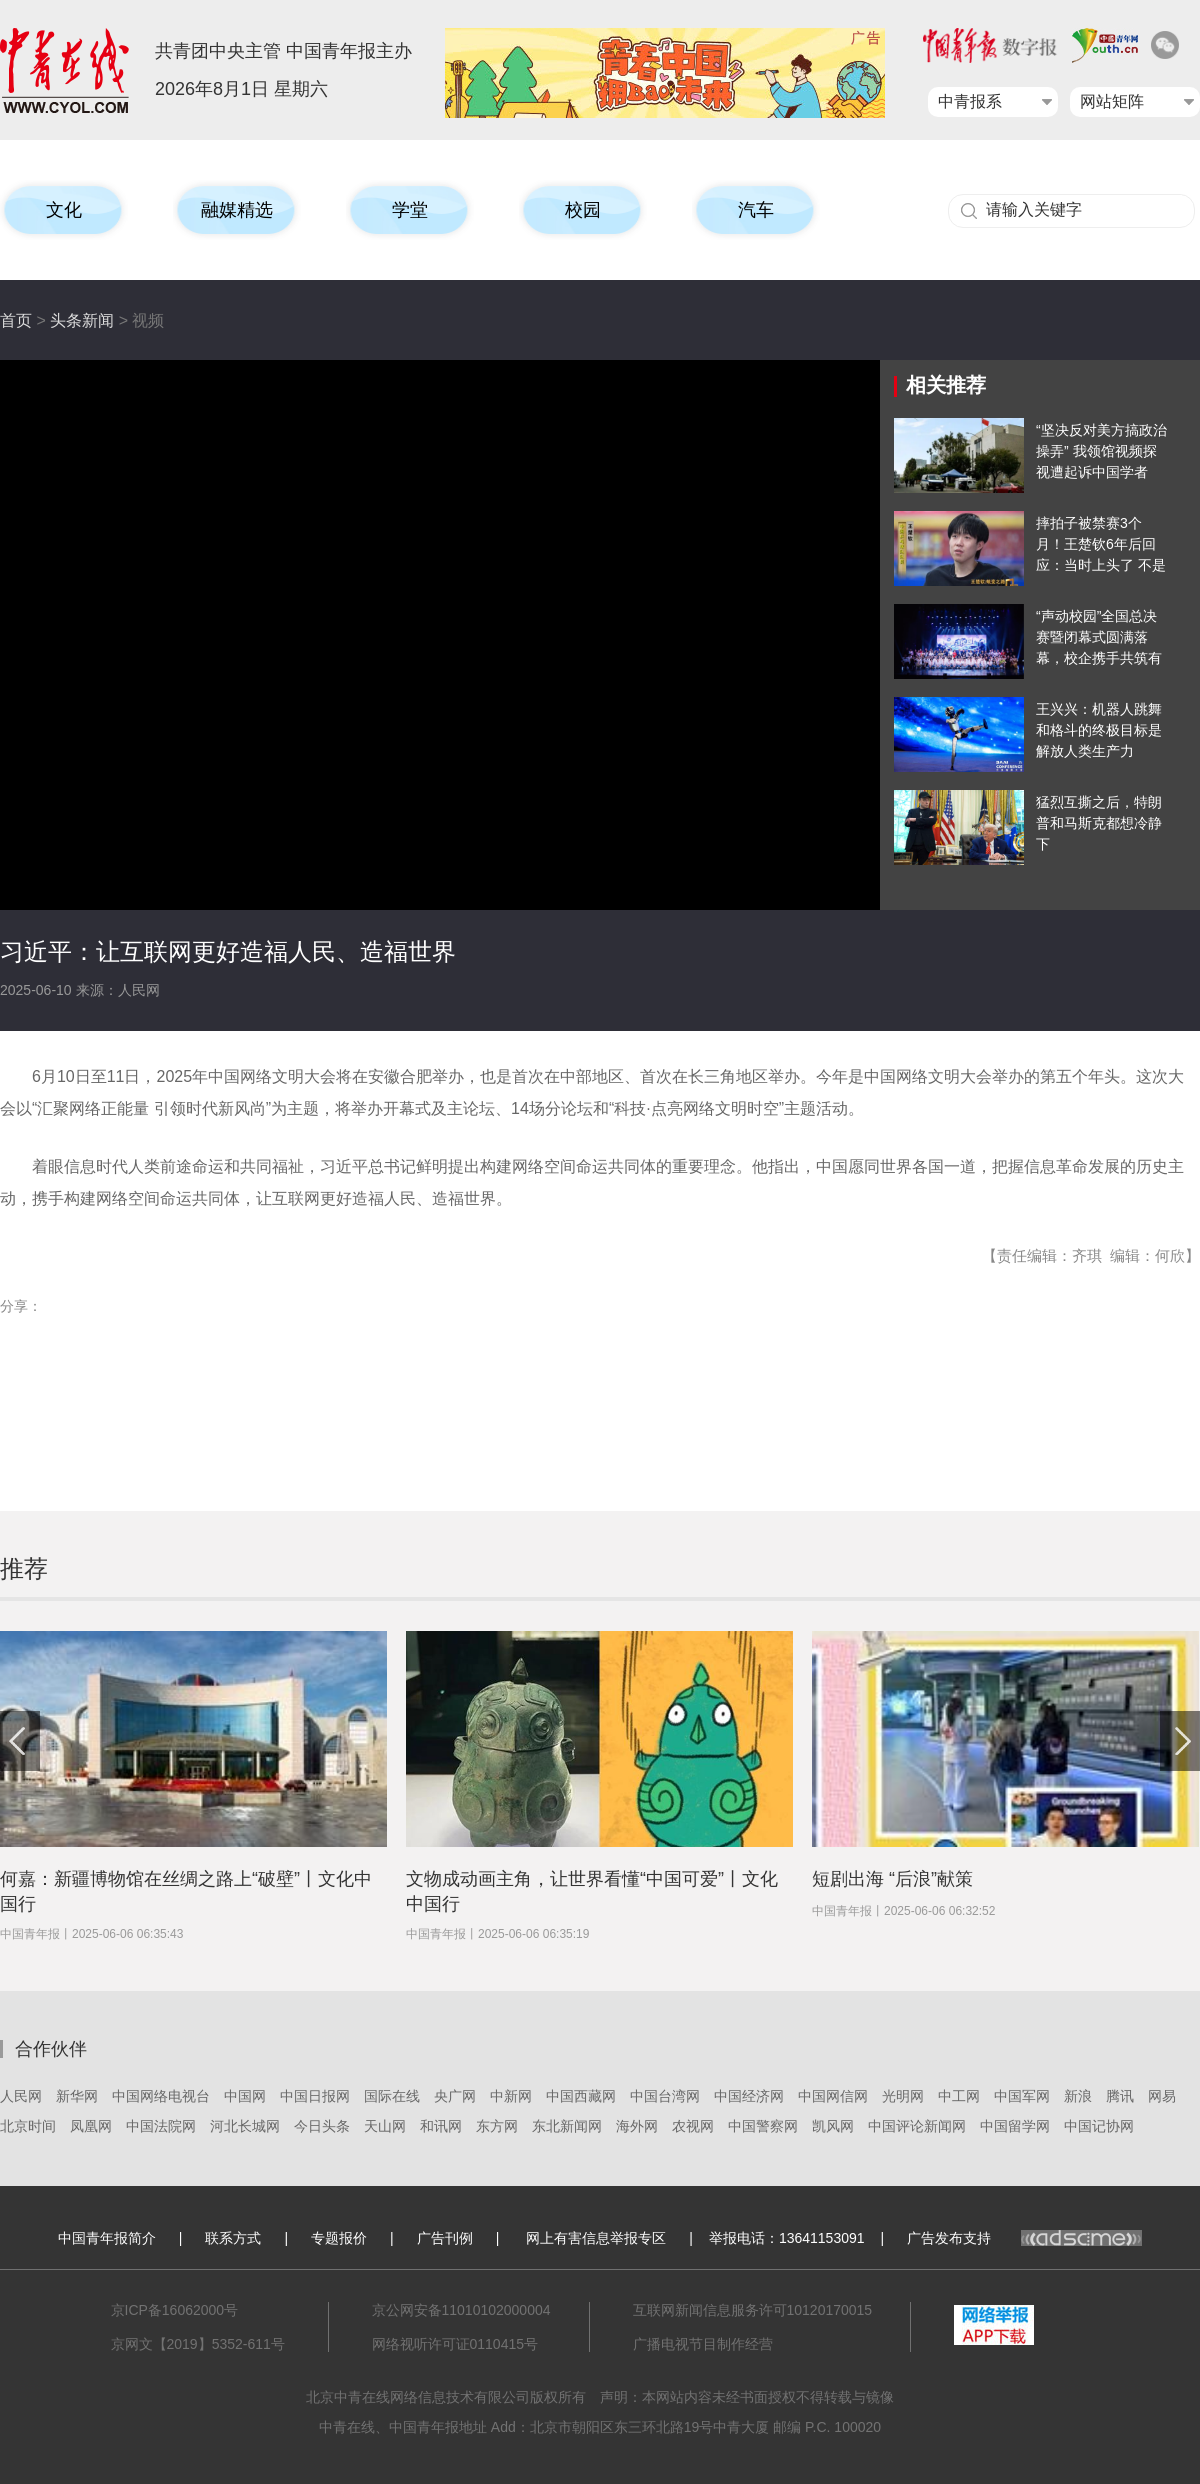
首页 (16, 320)
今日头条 (322, 2126)
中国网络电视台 (161, 2096)
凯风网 (833, 2126)
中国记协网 (1099, 2126)
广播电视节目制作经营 (703, 2344)
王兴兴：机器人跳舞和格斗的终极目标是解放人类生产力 (1099, 730)
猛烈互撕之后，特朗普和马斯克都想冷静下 (1099, 823)
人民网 (21, 2096)
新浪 (1078, 2096)
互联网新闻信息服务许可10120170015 (753, 2310)
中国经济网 (749, 2096)
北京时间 (28, 2126)
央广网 (455, 2096)
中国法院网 (161, 2126)
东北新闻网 (567, 2126)
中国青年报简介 (107, 2238)
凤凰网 (91, 2126)
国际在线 (392, 2096)
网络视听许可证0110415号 (455, 2344)
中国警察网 (763, 2126)
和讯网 (441, 2126)
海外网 (637, 2126)
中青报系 (970, 101)
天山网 (385, 2126)
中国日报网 (315, 2096)
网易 (1162, 2096)
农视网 (693, 2126)
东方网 (497, 2126)
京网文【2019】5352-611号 (198, 2344)
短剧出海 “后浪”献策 (892, 1879)
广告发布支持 (1024, 2238)
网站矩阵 (1112, 101)
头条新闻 (82, 320)
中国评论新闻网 (917, 2126)
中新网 (511, 2096)
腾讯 (1120, 2096)
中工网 (959, 2096)
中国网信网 (833, 2096)
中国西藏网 (581, 2096)
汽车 (756, 210)
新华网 (77, 2096)
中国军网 (1022, 2096)
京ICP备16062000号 (175, 2310)
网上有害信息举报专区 (596, 2238)
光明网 (903, 2096)
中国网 (245, 2096)
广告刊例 (445, 2238)
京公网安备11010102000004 (461, 2310)
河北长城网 (245, 2126)
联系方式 (233, 2238)
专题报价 (339, 2238)
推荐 (24, 1568)
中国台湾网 (665, 2096)
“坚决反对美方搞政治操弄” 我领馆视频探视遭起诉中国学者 (1101, 451)
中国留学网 (1015, 2126)
